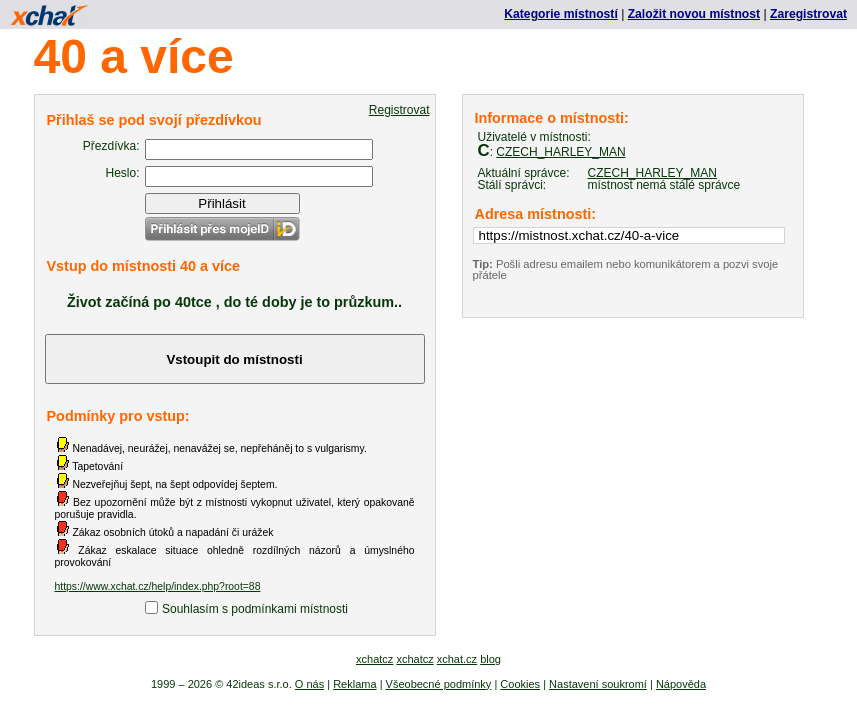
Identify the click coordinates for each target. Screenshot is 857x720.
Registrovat (399, 110)
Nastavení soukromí (598, 684)
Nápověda (681, 684)
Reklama (354, 684)
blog (490, 659)
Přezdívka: (111, 146)
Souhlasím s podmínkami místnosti (255, 609)
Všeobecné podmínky (439, 684)
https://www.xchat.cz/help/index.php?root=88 (158, 586)
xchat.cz (457, 659)
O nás (309, 684)
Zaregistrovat (808, 14)
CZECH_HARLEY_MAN (560, 152)
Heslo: (122, 173)
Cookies (520, 684)
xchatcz (374, 659)
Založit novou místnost (694, 14)
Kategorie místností (560, 14)
